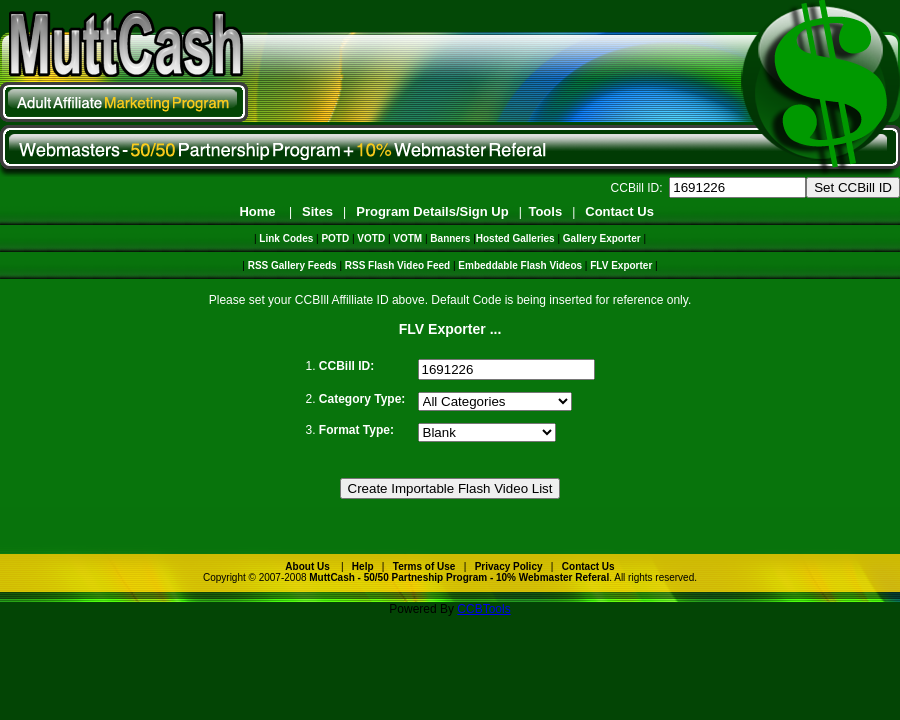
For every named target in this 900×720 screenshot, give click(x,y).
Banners (450, 238)
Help (363, 566)
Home (257, 211)
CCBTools (483, 609)
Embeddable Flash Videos (520, 265)
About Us (307, 566)
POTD (335, 238)
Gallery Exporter (602, 238)
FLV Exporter (621, 265)
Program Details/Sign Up (432, 211)
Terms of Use (424, 566)
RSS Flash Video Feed (397, 265)
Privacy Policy (509, 566)
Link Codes (286, 238)
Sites (317, 211)
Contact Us (619, 211)
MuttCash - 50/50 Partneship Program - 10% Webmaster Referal (459, 577)
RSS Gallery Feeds (292, 265)
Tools (545, 211)
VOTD (371, 238)
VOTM (407, 238)
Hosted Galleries (515, 238)
